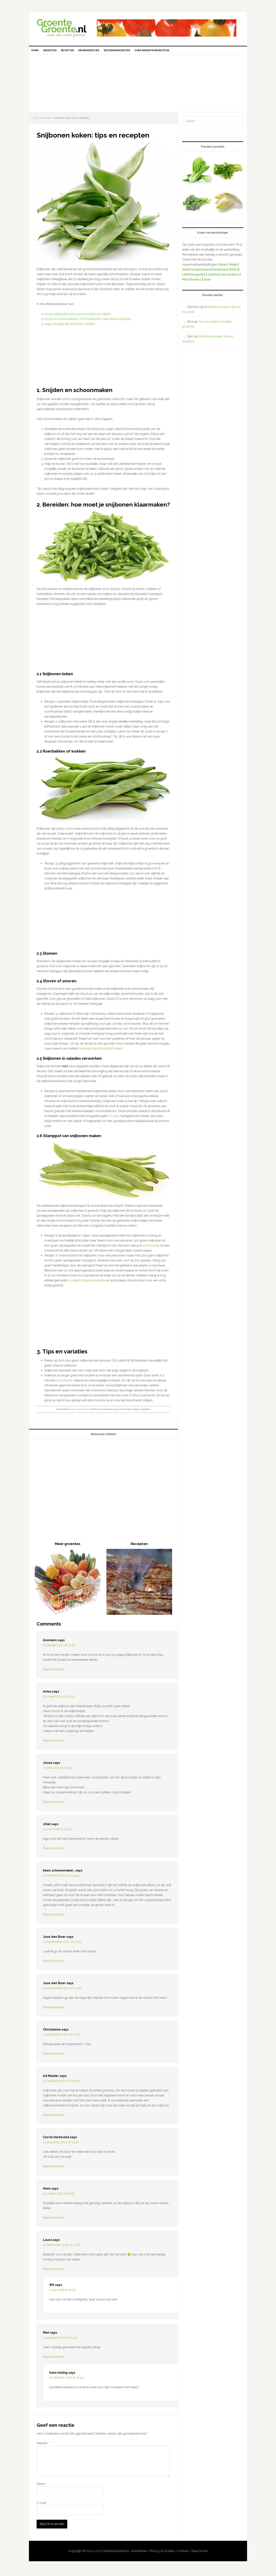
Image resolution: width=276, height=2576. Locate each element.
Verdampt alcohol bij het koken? (101, 1051)
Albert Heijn (228, 267)
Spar (207, 282)
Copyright (75, 2554)
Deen (205, 272)
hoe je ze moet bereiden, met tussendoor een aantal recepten (87, 322)
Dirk (235, 272)
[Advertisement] (138, 86)
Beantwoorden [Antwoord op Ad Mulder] (53, 2118)
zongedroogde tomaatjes (87, 1283)
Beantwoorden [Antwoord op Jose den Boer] (53, 1964)
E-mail (42, 2506)
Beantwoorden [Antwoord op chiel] (53, 1851)
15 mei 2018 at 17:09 (57, 1832)
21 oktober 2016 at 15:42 (66, 2380)
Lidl (185, 277)
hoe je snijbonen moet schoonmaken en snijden (77, 317)
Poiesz (196, 282)
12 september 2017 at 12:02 (62, 1991)
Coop (194, 272)
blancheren (64, 1383)
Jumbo (213, 277)
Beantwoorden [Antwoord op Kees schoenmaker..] (53, 1917)
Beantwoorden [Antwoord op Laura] (53, 2272)
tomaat (114, 1119)
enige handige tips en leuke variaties (69, 327)
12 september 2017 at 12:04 (62, 1945)
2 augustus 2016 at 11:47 (60, 2340)
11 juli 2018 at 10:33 (62, 2293)
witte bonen (151, 1248)
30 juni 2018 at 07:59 (57, 1771)
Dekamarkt (220, 272)
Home (36, 121)
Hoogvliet (197, 277)
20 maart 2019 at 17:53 (59, 1699)
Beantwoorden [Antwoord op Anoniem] (53, 1672)
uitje (132, 876)
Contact (183, 2554)
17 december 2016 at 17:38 (62, 2248)
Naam (42, 2487)
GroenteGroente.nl (116, 2554)
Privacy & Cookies (162, 2554)
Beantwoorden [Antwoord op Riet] (53, 2360)
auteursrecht (81, 1412)
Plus (185, 282)
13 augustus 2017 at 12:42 (61, 2145)
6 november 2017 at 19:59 (61, 1878)
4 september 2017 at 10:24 (61, 2037)
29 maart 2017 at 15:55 (59, 2196)
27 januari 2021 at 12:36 (59, 1648)
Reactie (43, 2446)
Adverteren (139, 2554)
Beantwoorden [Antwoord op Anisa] (53, 1743)
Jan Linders (230, 277)
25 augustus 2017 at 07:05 (61, 2084)
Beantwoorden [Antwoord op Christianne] (53, 2057)
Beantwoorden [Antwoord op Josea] (53, 1805)
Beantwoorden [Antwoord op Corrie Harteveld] (53, 2169)
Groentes (46, 121)
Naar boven (199, 2554)
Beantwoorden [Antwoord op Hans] (53, 2221)
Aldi (185, 272)
